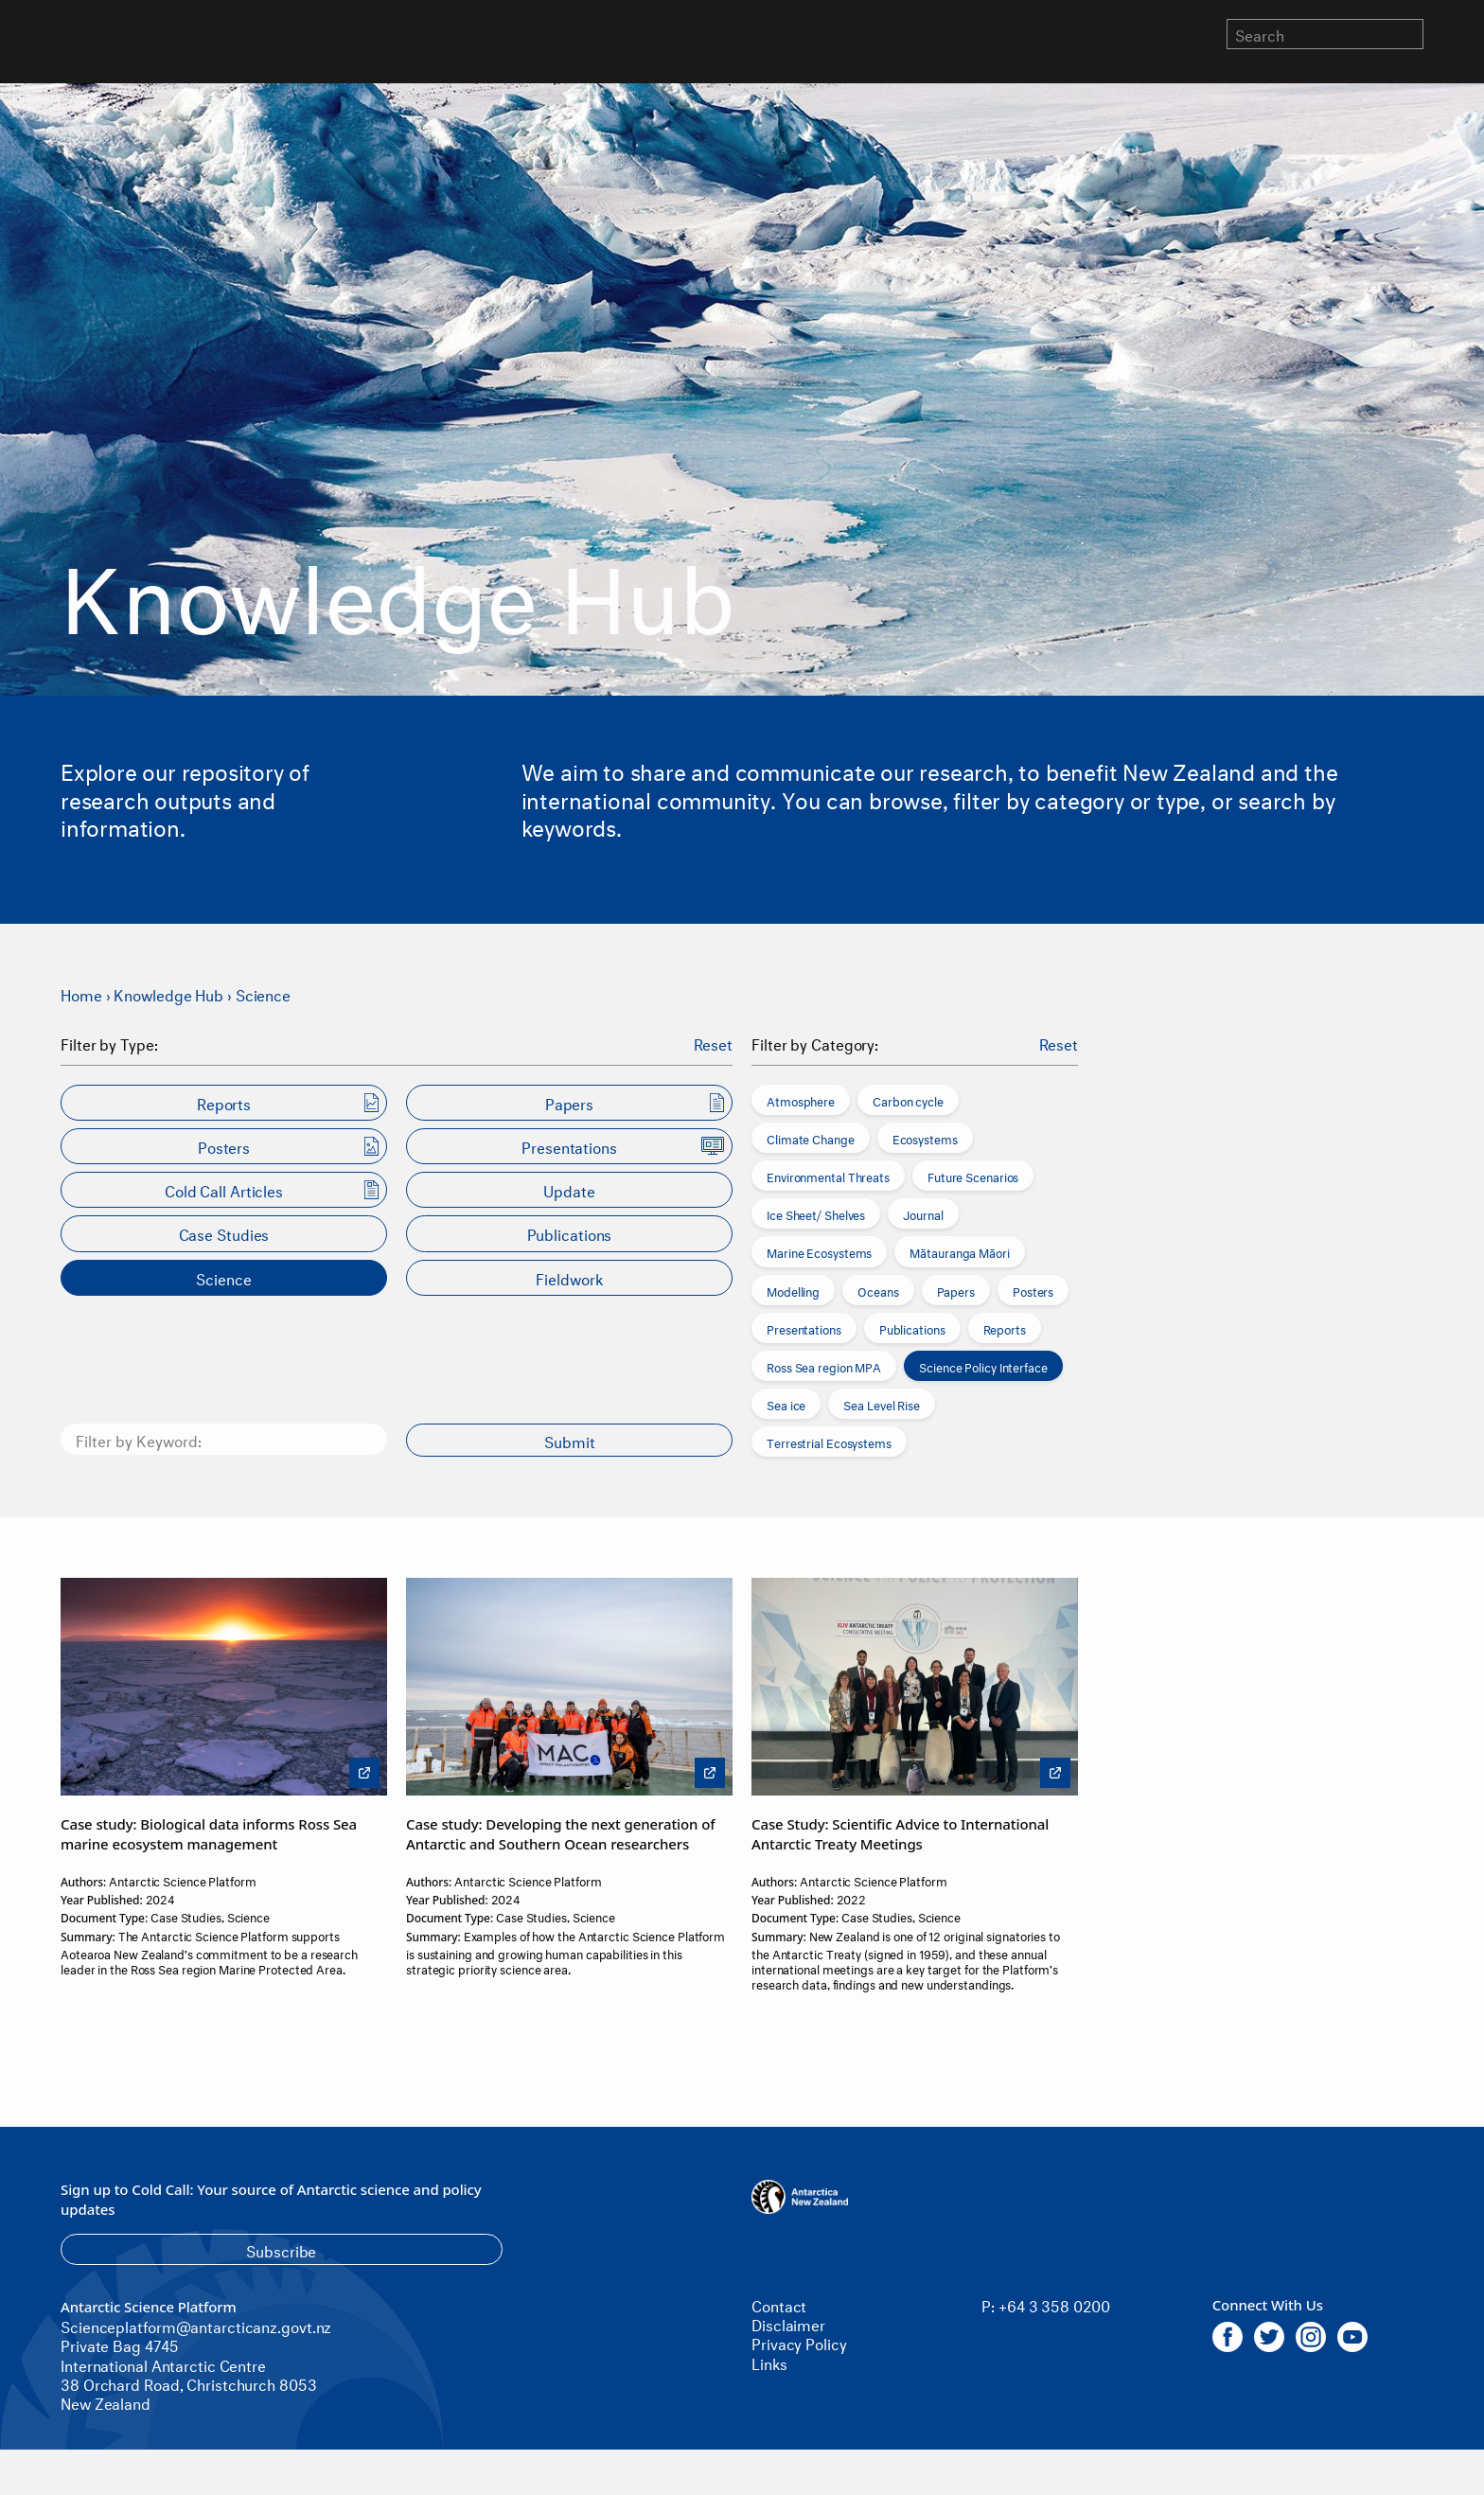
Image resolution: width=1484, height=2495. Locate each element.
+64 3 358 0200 (1054, 2304)
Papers (956, 1290)
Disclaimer (788, 2323)
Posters (1033, 1290)
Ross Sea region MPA (824, 1365)
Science (263, 993)
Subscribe (281, 2249)
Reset (713, 1043)
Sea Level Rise (881, 1403)
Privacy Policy (799, 2342)
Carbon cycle (908, 1099)
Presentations (804, 1327)
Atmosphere (801, 1099)
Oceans (877, 1290)
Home (81, 993)
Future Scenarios (973, 1175)
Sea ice (786, 1403)
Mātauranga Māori (959, 1251)
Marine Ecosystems (819, 1251)
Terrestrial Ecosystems (829, 1441)
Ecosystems (925, 1137)
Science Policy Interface (983, 1365)
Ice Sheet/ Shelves (816, 1213)
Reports (1004, 1327)
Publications (912, 1327)
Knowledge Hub (168, 993)
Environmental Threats (828, 1175)
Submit (569, 1440)
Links (769, 2362)
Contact (778, 2304)
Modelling (793, 1290)
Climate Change (811, 1137)
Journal (923, 1213)
